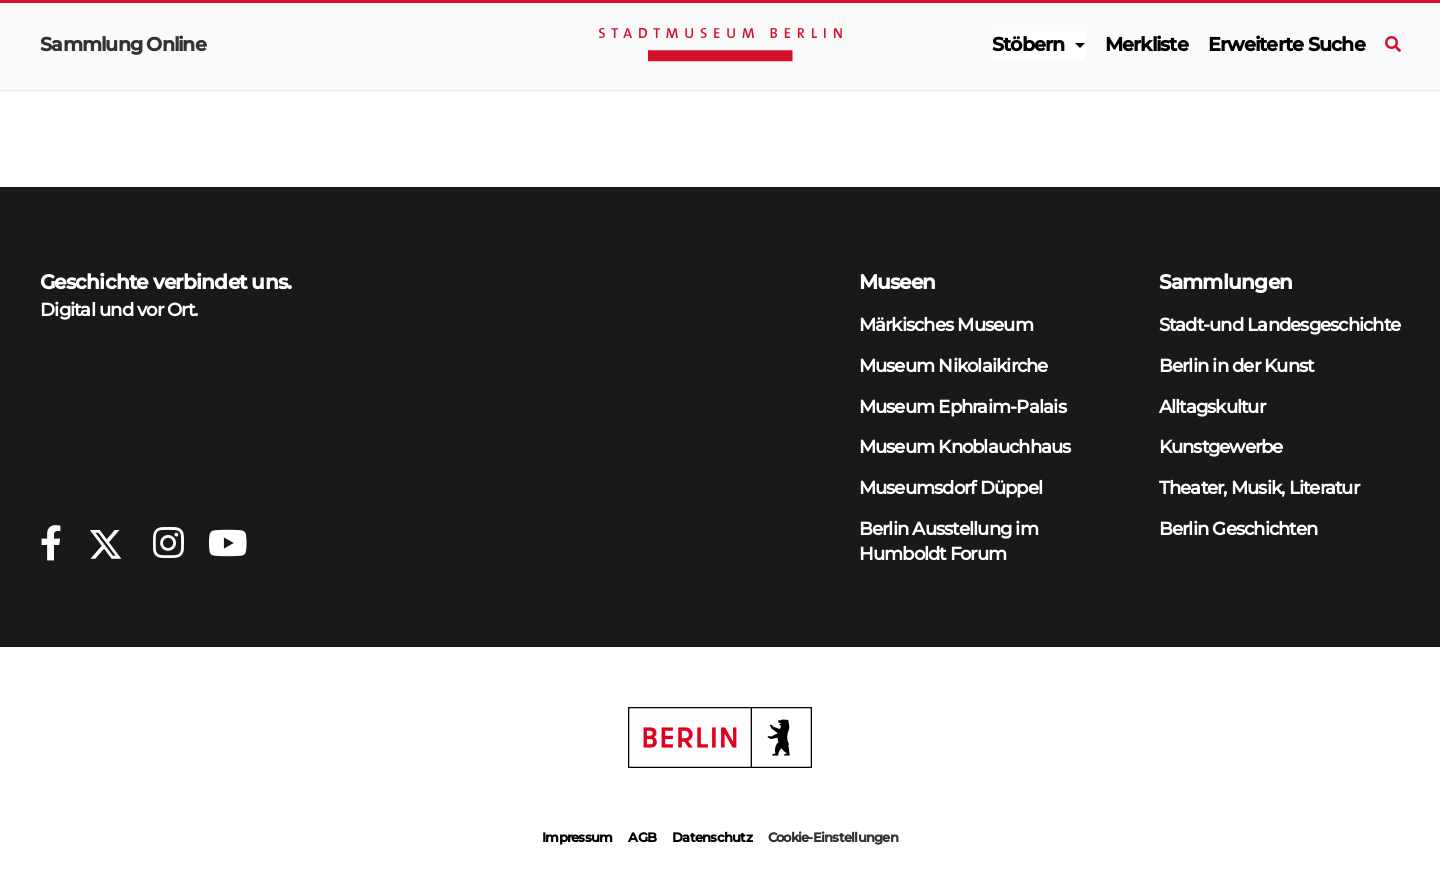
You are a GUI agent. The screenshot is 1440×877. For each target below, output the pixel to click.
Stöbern (1028, 44)
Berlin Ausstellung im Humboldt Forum (948, 541)
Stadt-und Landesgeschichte (1280, 324)
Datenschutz (712, 837)
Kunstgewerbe (1221, 446)
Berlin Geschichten (1238, 528)
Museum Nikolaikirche (953, 365)
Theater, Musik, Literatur (1259, 487)
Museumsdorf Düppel (951, 487)
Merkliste (1146, 44)
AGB (642, 837)
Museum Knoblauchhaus (965, 446)
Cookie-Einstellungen (833, 837)
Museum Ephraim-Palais (962, 406)
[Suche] (1392, 45)
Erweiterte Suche (1286, 44)
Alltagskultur (1212, 406)
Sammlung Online (123, 44)
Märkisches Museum (946, 324)
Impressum (577, 837)
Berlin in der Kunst (1236, 365)
